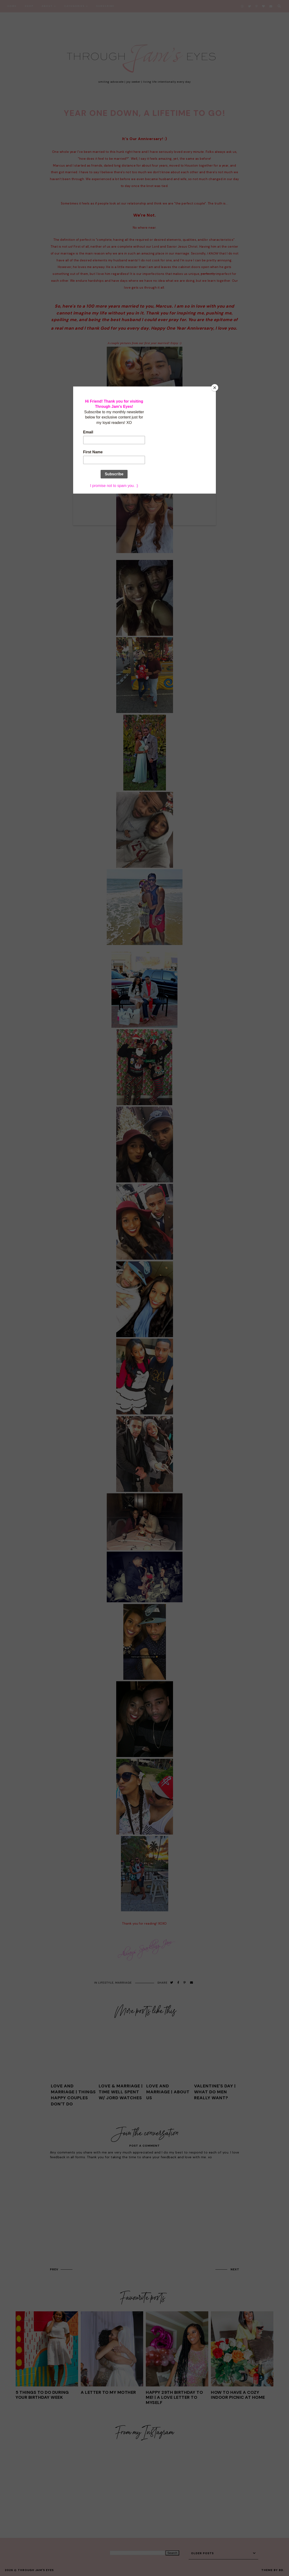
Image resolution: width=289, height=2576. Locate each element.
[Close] (214, 387)
